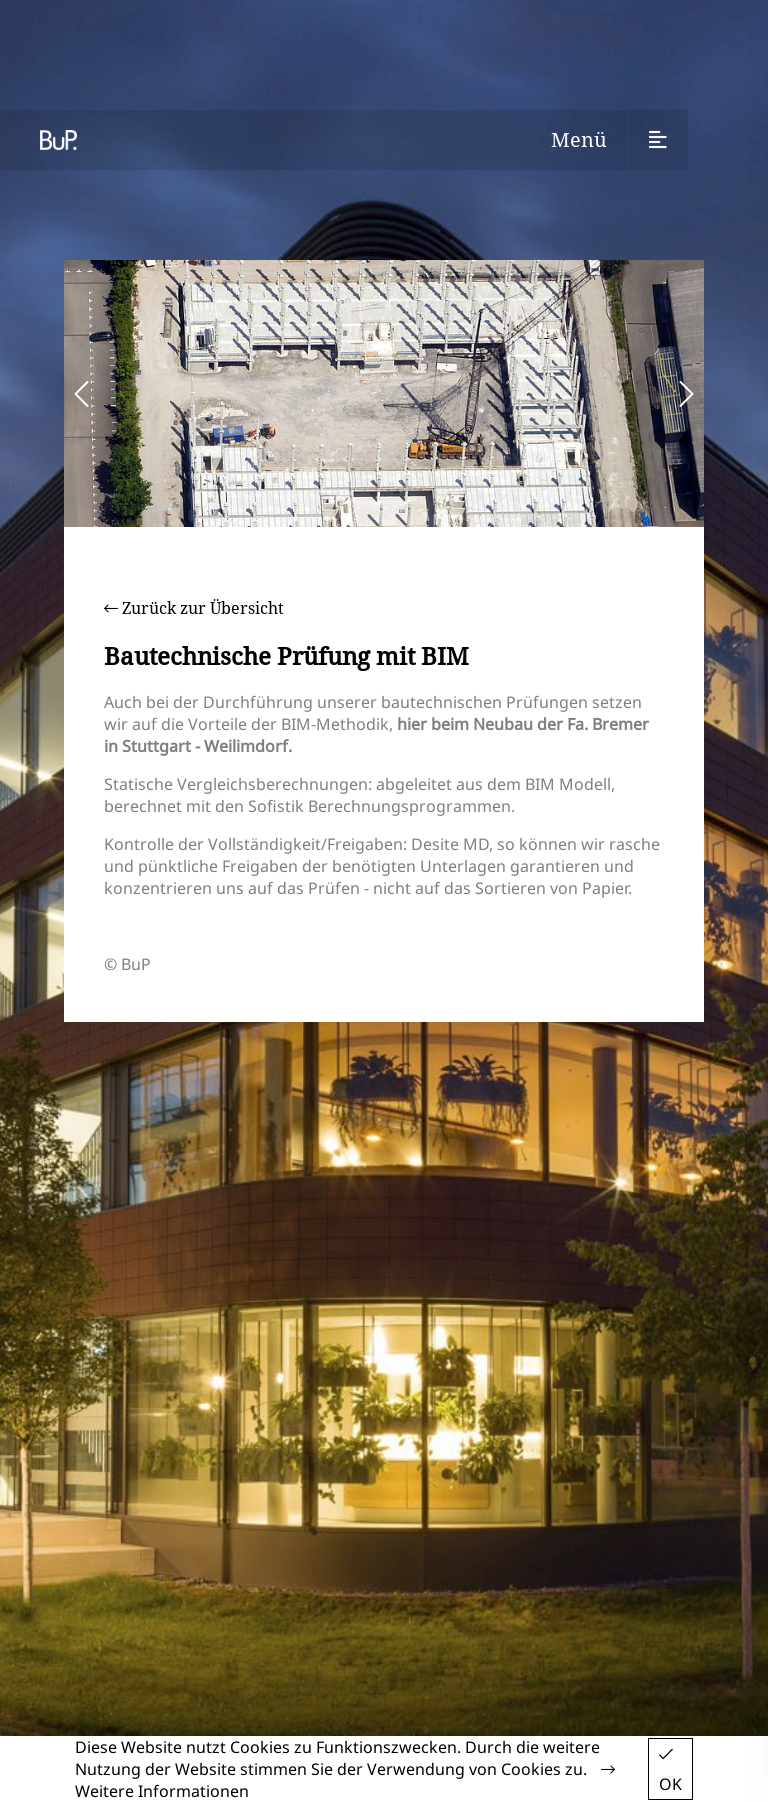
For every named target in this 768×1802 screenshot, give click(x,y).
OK (670, 1770)
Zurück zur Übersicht (194, 608)
